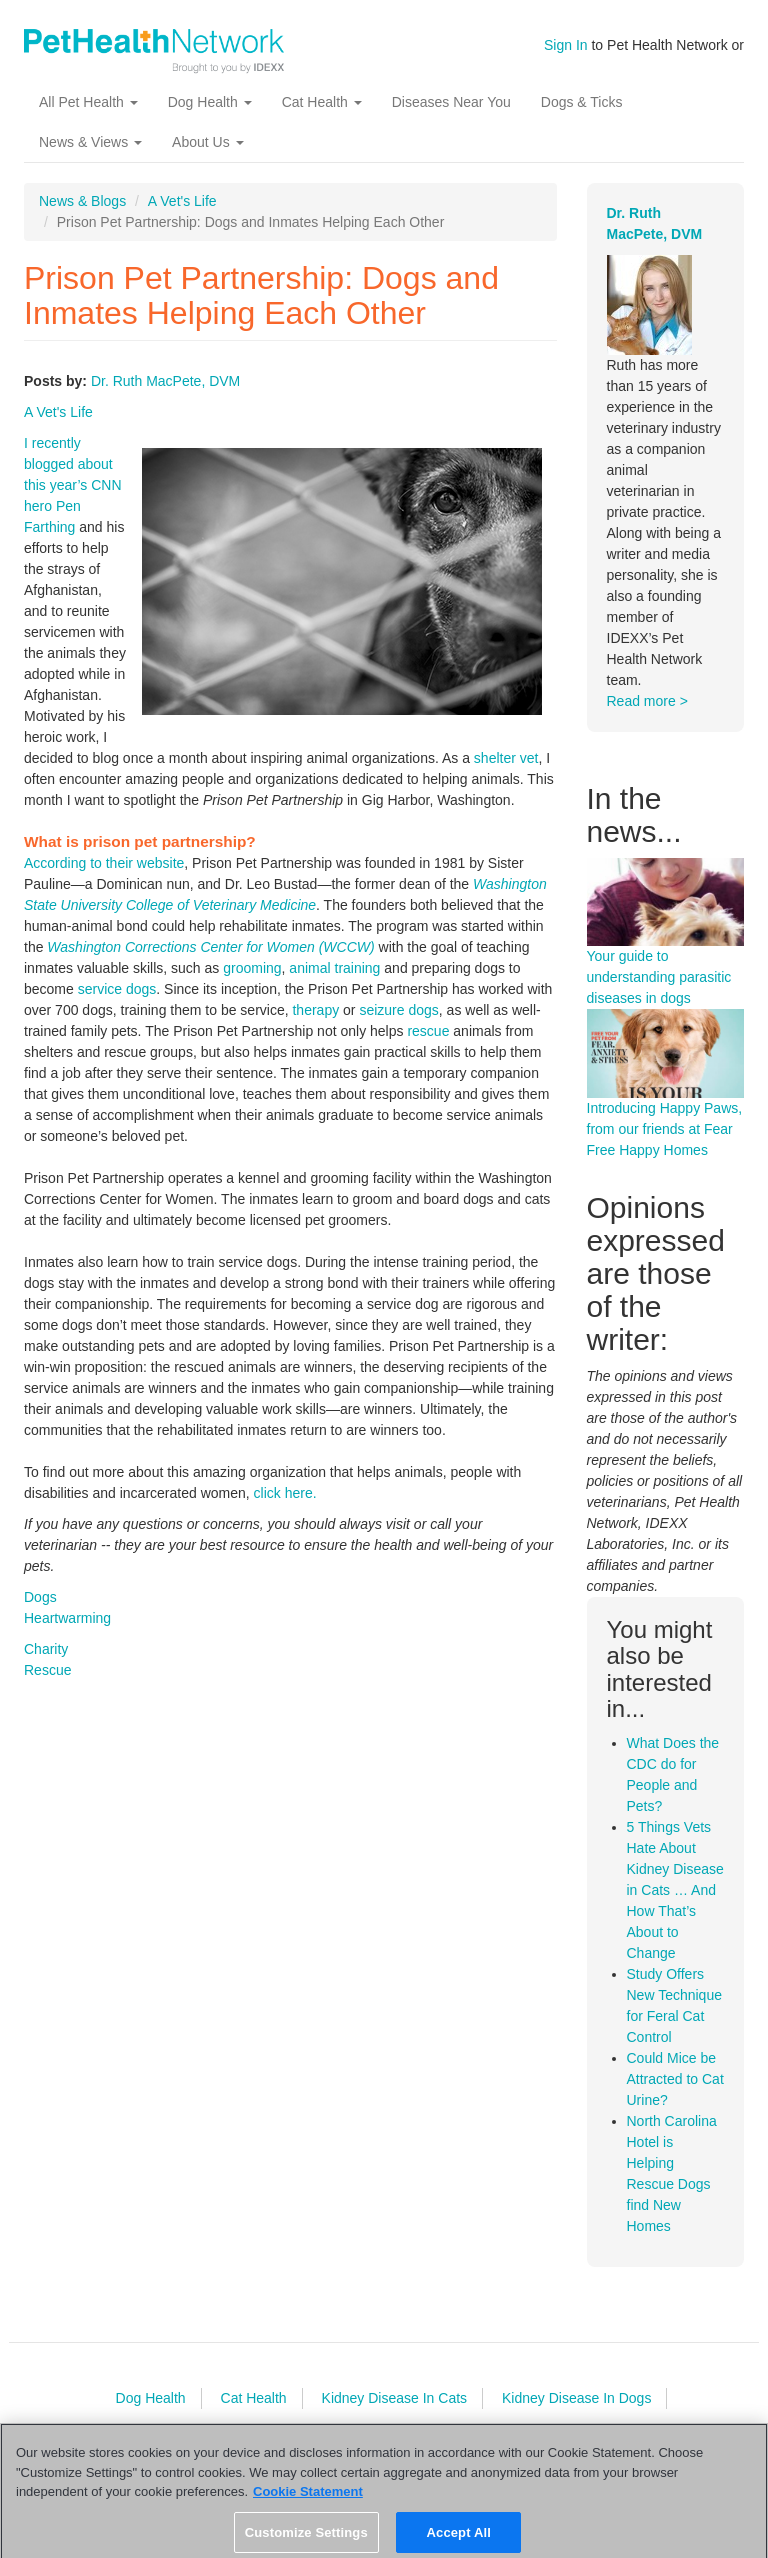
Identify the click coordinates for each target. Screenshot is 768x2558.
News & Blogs (82, 201)
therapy (315, 1010)
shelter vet (506, 758)
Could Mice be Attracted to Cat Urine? (675, 2079)
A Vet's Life (182, 201)
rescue (428, 1031)
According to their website (104, 863)
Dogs (40, 1597)
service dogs (117, 989)
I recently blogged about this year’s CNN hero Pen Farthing (73, 485)
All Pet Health (88, 102)
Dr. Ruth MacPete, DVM (165, 381)
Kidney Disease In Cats (395, 2398)
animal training (334, 968)
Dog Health (210, 102)
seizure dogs (398, 1010)
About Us (207, 142)
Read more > (647, 701)
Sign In (566, 45)
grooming (252, 968)
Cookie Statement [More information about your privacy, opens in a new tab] (308, 2496)
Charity (46, 1649)
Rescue (47, 1670)
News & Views (90, 142)
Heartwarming (67, 1618)
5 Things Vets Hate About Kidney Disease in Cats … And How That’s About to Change (675, 1890)
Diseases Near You (451, 102)
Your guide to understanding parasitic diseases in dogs (659, 977)
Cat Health (322, 102)
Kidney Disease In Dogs (576, 2398)
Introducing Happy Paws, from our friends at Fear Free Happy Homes (665, 1129)
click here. (285, 1493)
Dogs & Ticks (582, 102)
